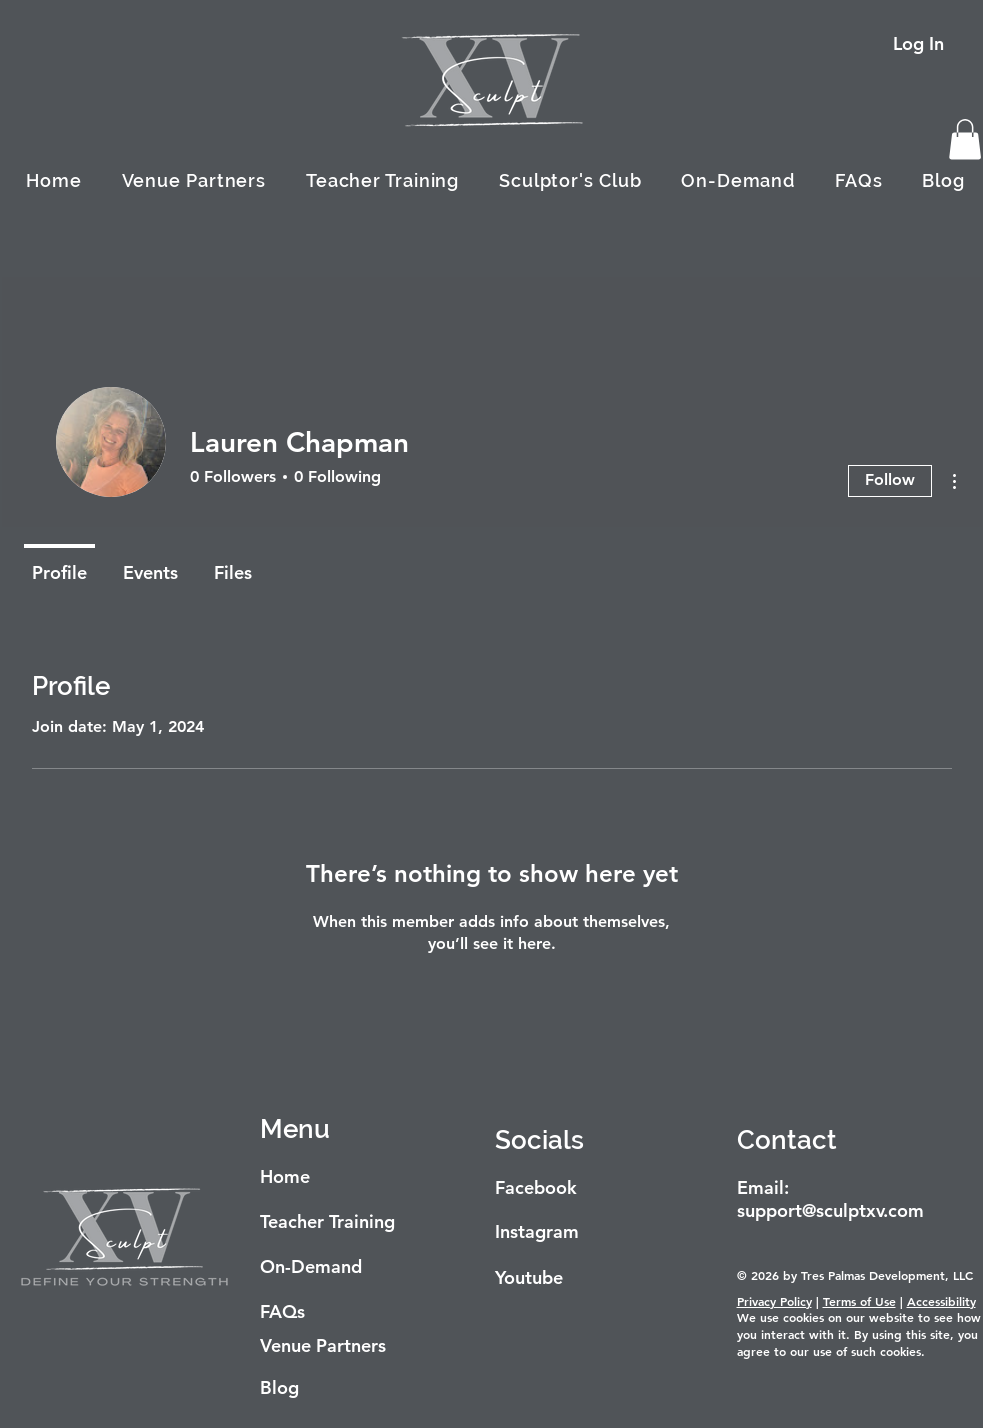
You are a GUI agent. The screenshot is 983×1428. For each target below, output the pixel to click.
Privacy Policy (774, 1301)
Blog (279, 1387)
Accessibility (941, 1301)
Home (285, 1176)
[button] (965, 139)
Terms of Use (859, 1301)
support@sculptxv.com (830, 1210)
